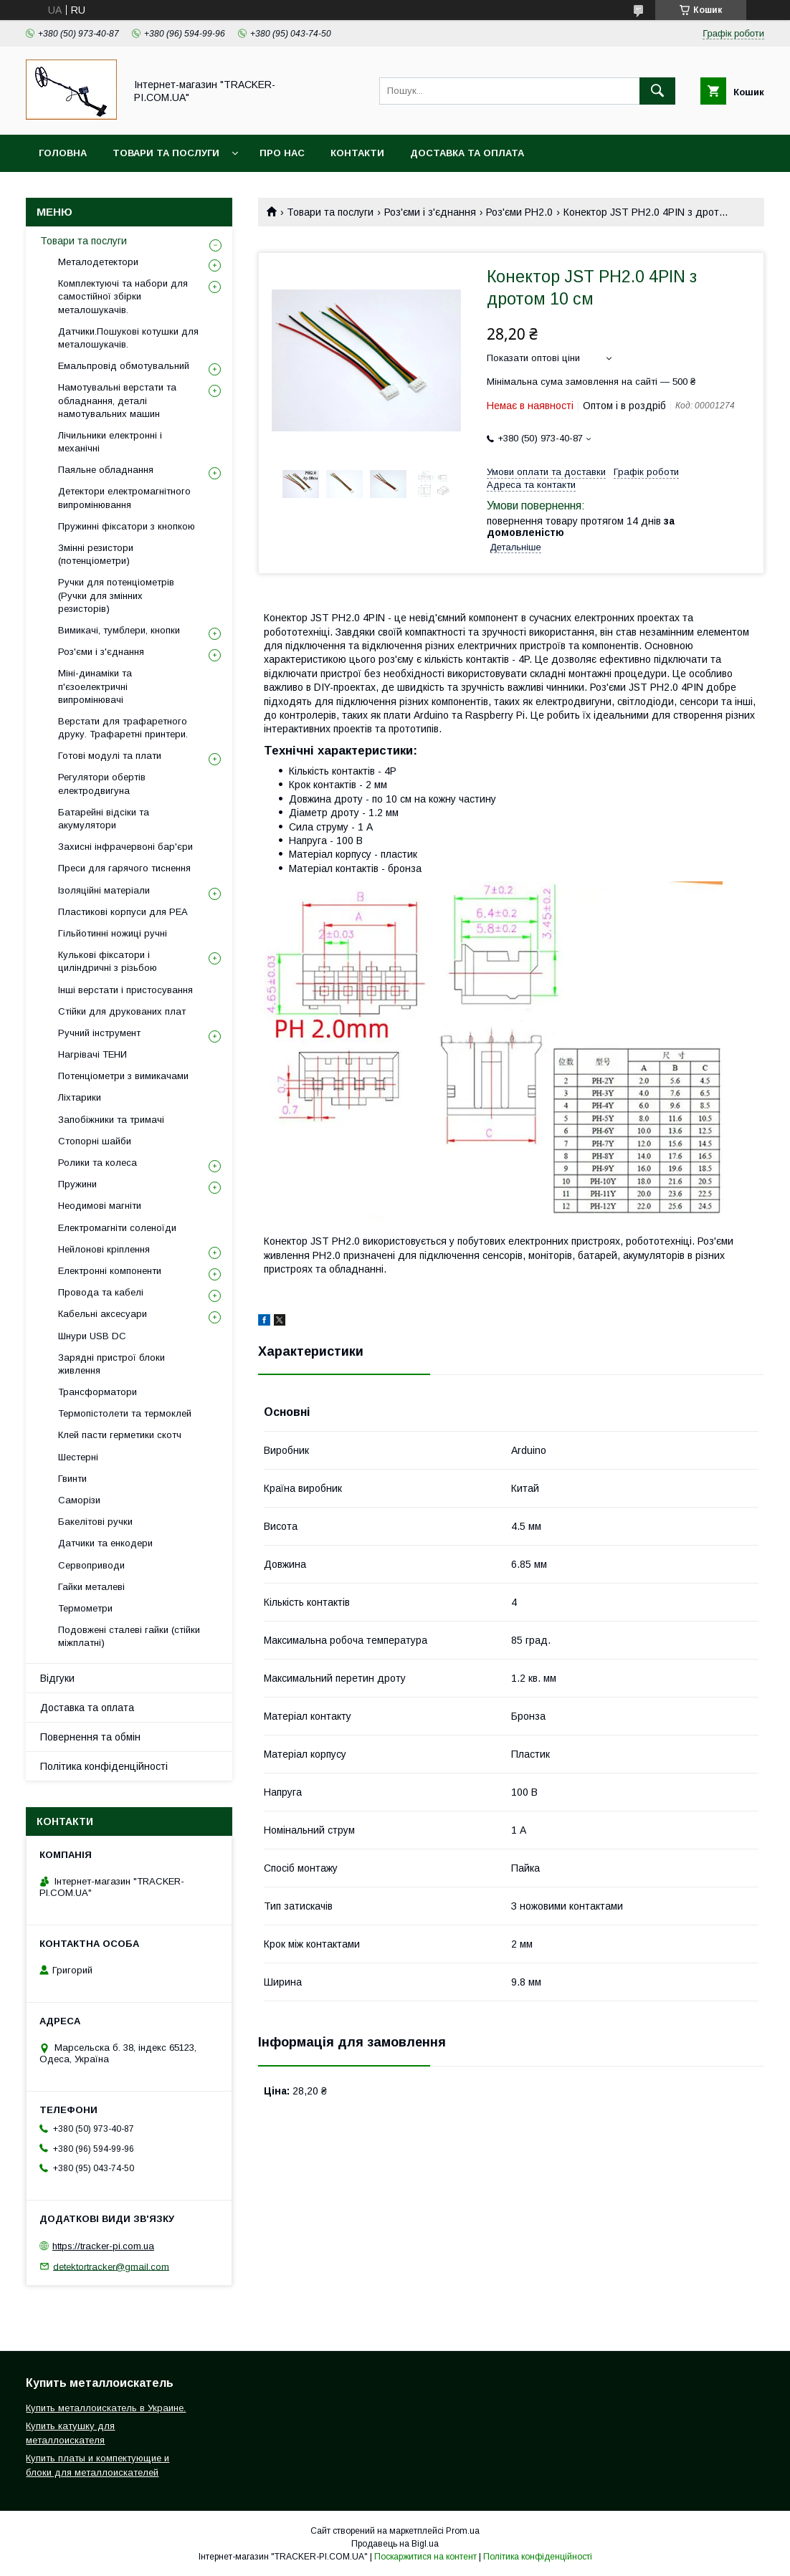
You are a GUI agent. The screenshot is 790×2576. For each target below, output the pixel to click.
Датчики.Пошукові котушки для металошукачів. (128, 338)
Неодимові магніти (99, 1205)
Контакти (357, 153)
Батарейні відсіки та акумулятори (103, 818)
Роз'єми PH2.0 (519, 212)
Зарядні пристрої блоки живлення (111, 1364)
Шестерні (78, 1457)
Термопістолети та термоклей (124, 1413)
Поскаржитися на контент (425, 2557)
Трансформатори (97, 1392)
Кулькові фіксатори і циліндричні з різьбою (107, 961)
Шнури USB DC (92, 1336)
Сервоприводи (91, 1565)
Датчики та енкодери (105, 1543)
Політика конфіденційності (104, 1766)
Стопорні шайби (94, 1141)
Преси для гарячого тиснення (124, 868)
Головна (63, 153)
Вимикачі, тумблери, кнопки (119, 630)
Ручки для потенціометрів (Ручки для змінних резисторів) (116, 595)
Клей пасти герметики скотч (119, 1435)
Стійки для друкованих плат (122, 1011)
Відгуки (57, 1678)
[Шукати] (657, 91)
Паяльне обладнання (105, 469)
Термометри (85, 1608)
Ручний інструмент (99, 1033)
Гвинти (72, 1478)
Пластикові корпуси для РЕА (123, 911)
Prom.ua (463, 2531)
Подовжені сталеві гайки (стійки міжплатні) (129, 1636)
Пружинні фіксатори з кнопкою (126, 526)
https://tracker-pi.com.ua (103, 2246)
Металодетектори (98, 262)
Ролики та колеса (97, 1162)
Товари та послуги (166, 153)
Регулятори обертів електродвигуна (102, 783)
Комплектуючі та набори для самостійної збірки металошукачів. (123, 296)
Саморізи (79, 1500)
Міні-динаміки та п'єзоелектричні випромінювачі (95, 686)
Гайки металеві (91, 1586)
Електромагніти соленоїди (117, 1227)
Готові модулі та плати (109, 755)
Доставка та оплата (467, 153)
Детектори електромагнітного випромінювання (124, 497)
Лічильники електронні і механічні (110, 442)
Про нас (282, 153)
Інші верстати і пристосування (125, 990)
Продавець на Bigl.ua (395, 2544)
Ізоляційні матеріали (104, 890)
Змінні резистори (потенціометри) (95, 554)
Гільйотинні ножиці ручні (112, 933)
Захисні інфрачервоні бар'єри (125, 846)
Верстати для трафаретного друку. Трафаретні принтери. (123, 727)
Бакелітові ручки (95, 1521)
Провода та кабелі (100, 1292)
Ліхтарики (79, 1097)
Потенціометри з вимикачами (123, 1076)
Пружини (77, 1184)
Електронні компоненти (109, 1270)
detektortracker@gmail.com (111, 2266)
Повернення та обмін (90, 1737)
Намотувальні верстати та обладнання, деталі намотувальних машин (117, 400)
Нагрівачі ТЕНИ (92, 1054)
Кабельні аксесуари (102, 1313)
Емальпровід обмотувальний (123, 365)
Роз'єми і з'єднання (430, 212)
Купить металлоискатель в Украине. (106, 2408)
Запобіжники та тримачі (111, 1119)
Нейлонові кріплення (104, 1249)
